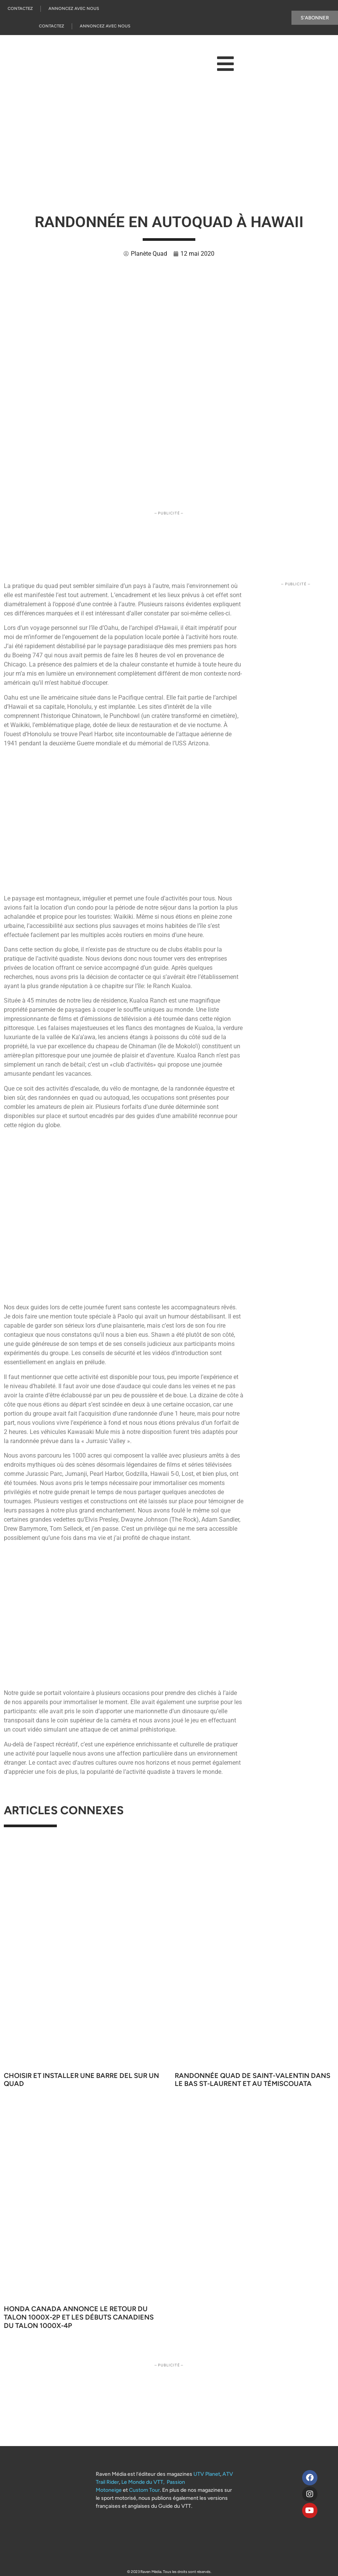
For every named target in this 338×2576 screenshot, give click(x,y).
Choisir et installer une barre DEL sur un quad (81, 2079)
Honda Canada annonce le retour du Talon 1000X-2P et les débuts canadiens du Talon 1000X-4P (79, 2317)
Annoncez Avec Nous (73, 8)
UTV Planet (206, 2474)
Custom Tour (144, 2490)
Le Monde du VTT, (142, 2482)
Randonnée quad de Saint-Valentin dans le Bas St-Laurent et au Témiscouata (252, 2079)
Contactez (20, 8)
